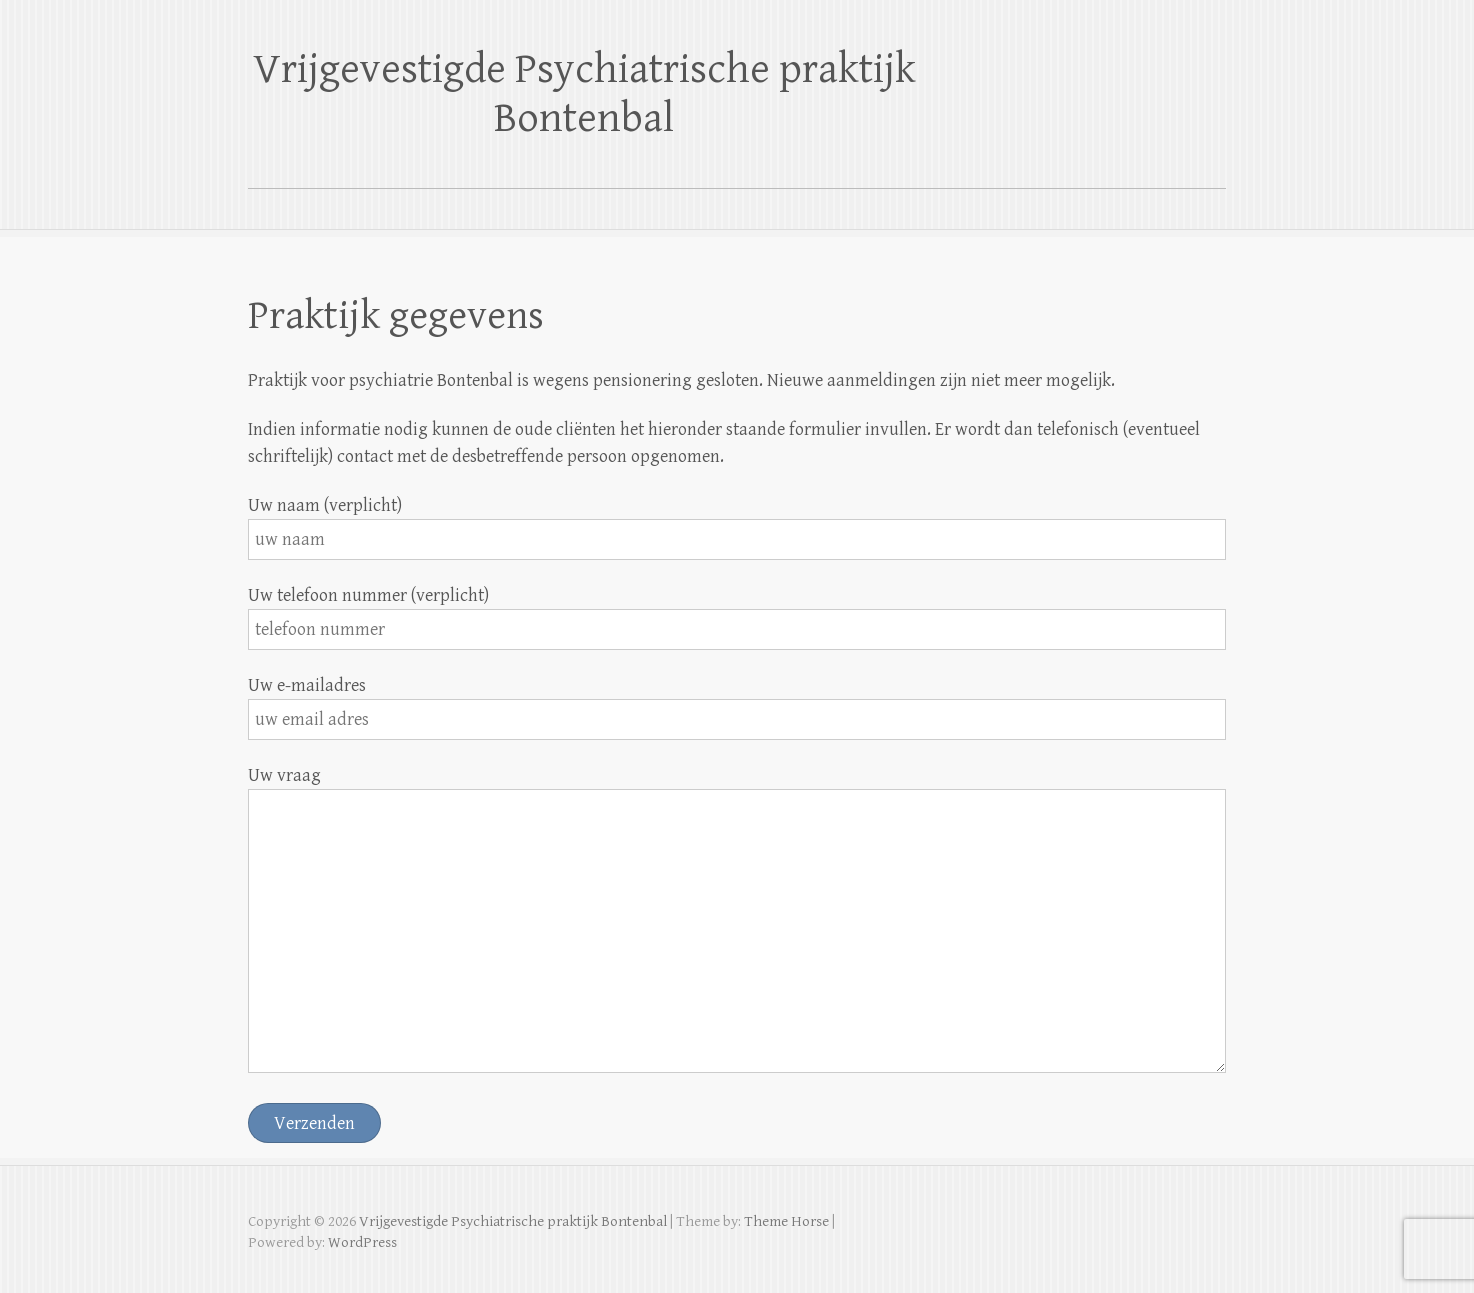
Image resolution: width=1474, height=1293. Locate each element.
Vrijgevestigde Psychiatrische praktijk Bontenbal (584, 94)
